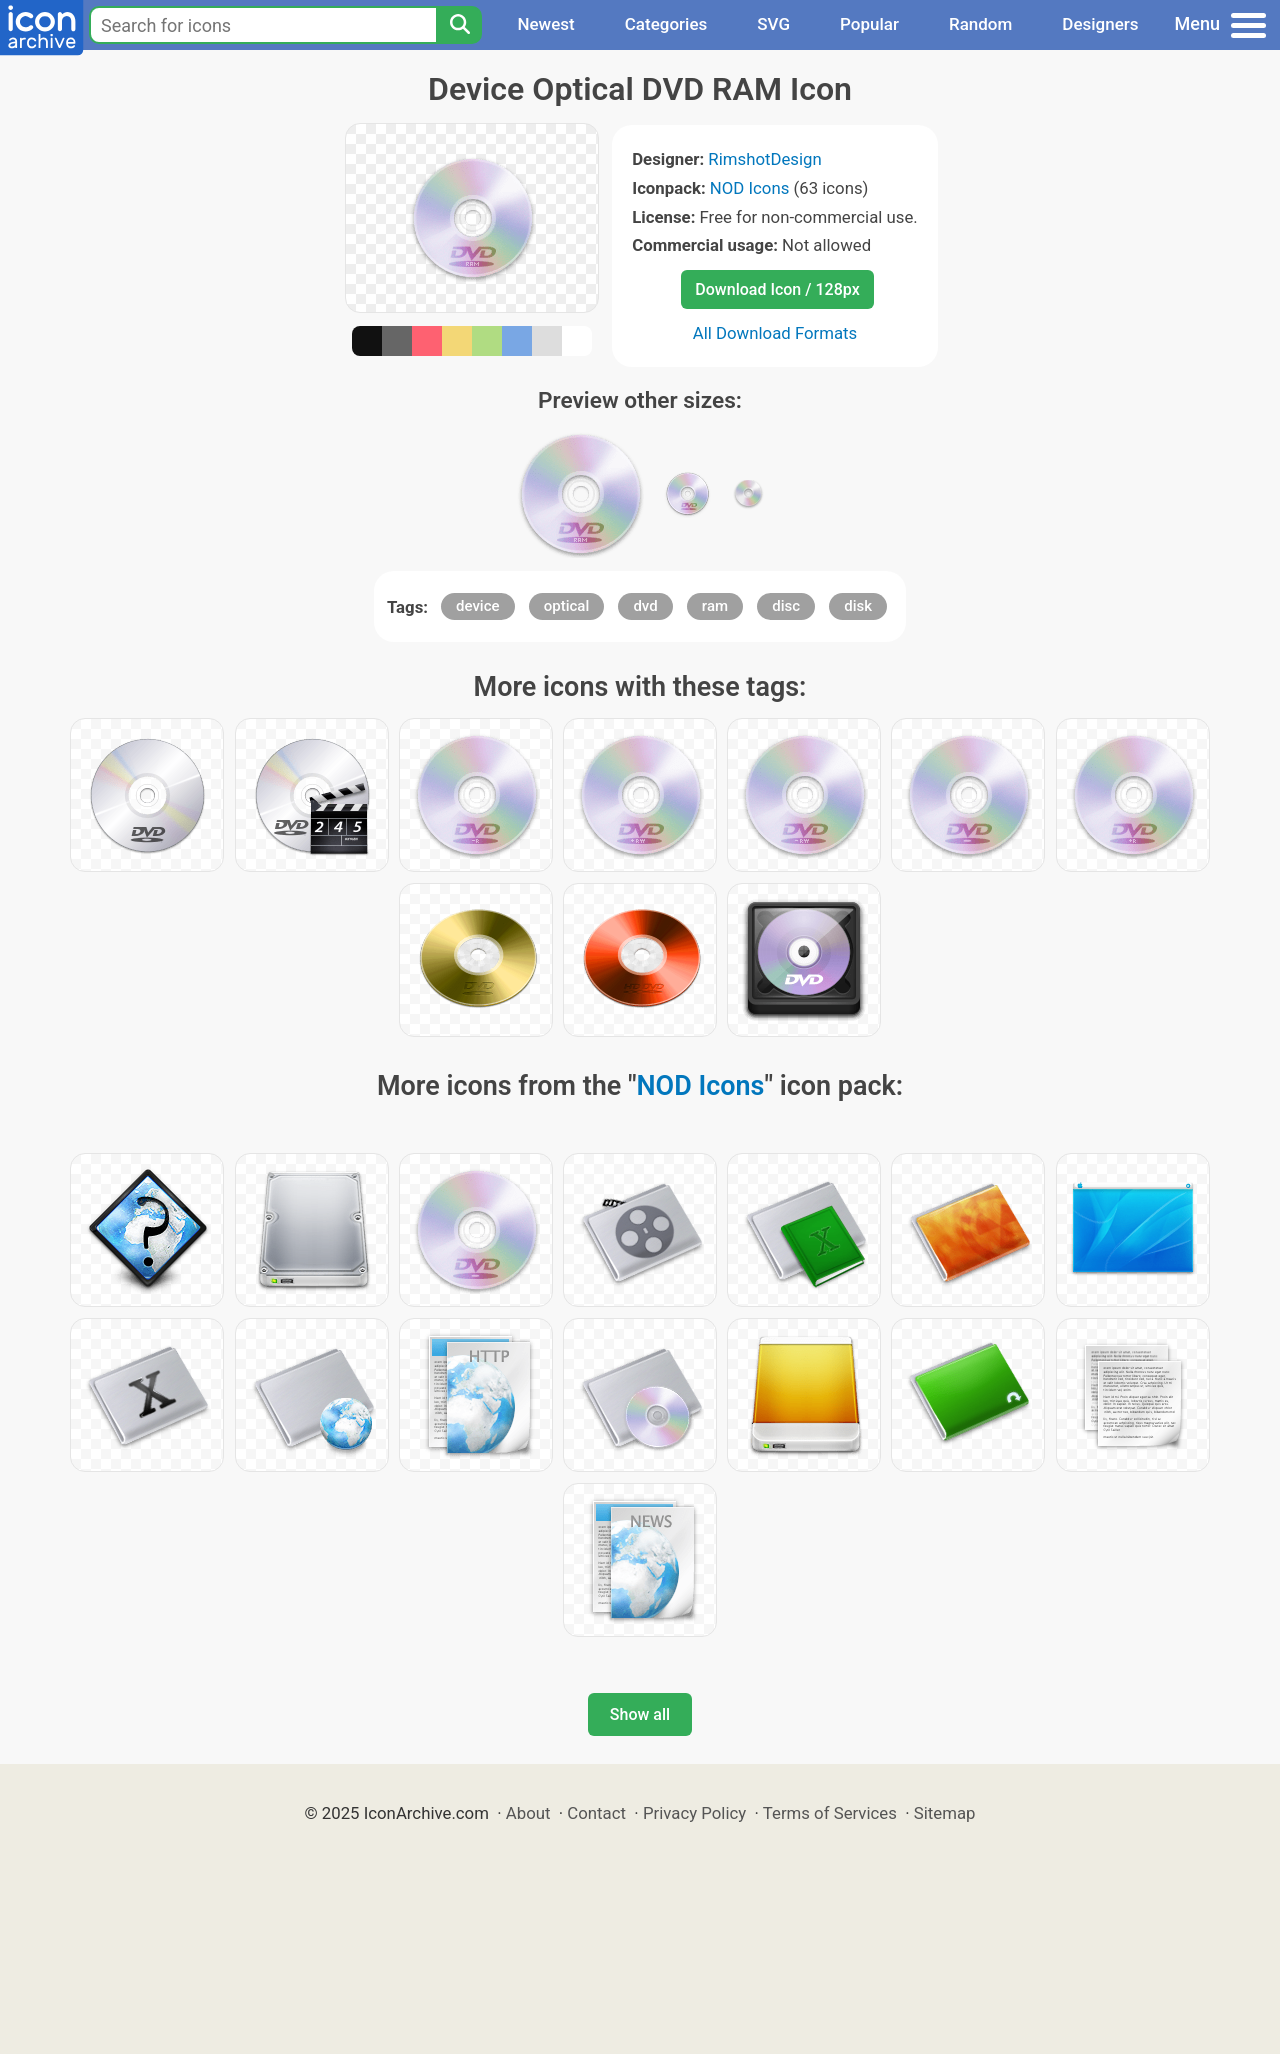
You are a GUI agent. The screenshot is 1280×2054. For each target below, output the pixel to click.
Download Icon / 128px (777, 289)
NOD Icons (750, 188)
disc (786, 606)
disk (858, 606)
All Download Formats (775, 333)
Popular (869, 24)
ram (715, 606)
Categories (666, 24)
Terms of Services (830, 1813)
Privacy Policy (694, 1813)
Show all (640, 1714)
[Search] (459, 25)
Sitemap (945, 1813)
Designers (1100, 24)
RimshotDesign (764, 159)
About (528, 1813)
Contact (596, 1813)
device (478, 606)
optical (567, 606)
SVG (773, 24)
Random (980, 24)
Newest (545, 24)
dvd (645, 606)
